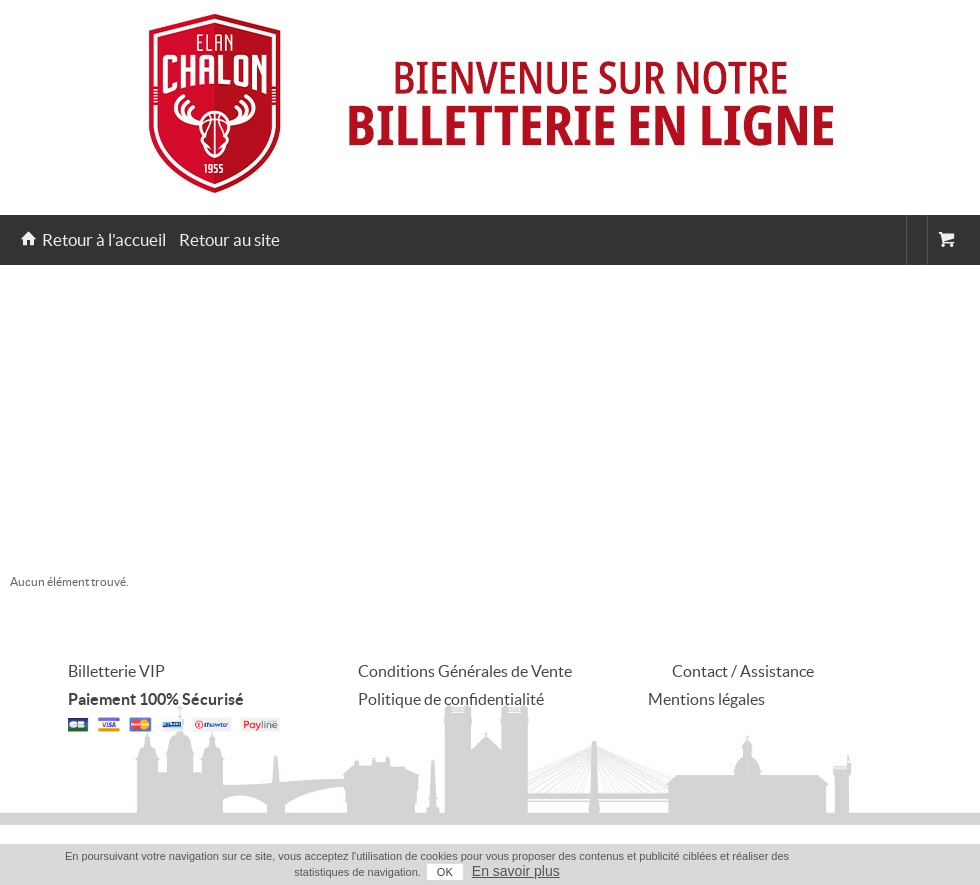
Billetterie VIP (116, 671)
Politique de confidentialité (451, 699)
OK (445, 872)
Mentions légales (706, 699)
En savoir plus (516, 871)
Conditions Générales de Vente (465, 671)
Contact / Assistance (743, 671)
